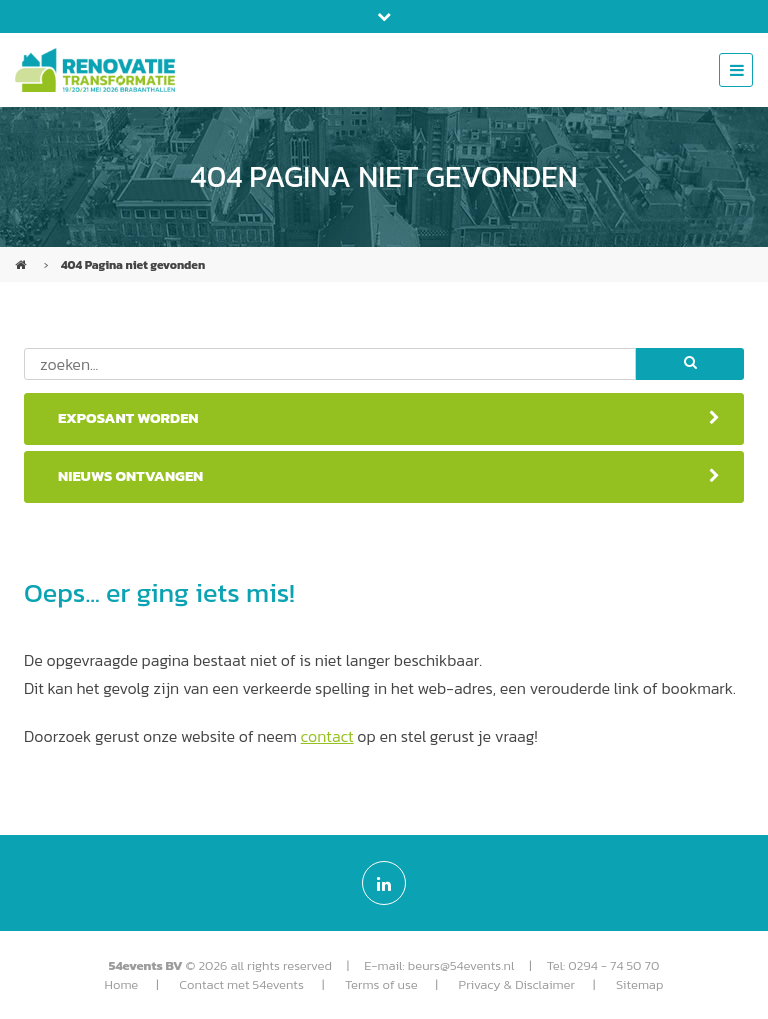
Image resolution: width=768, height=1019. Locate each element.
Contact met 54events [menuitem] (241, 984)
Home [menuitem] (122, 984)
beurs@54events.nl (461, 965)
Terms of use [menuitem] (381, 984)
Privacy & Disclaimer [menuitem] (517, 984)
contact (327, 736)
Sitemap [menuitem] (639, 984)
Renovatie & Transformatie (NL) (23, 257)
